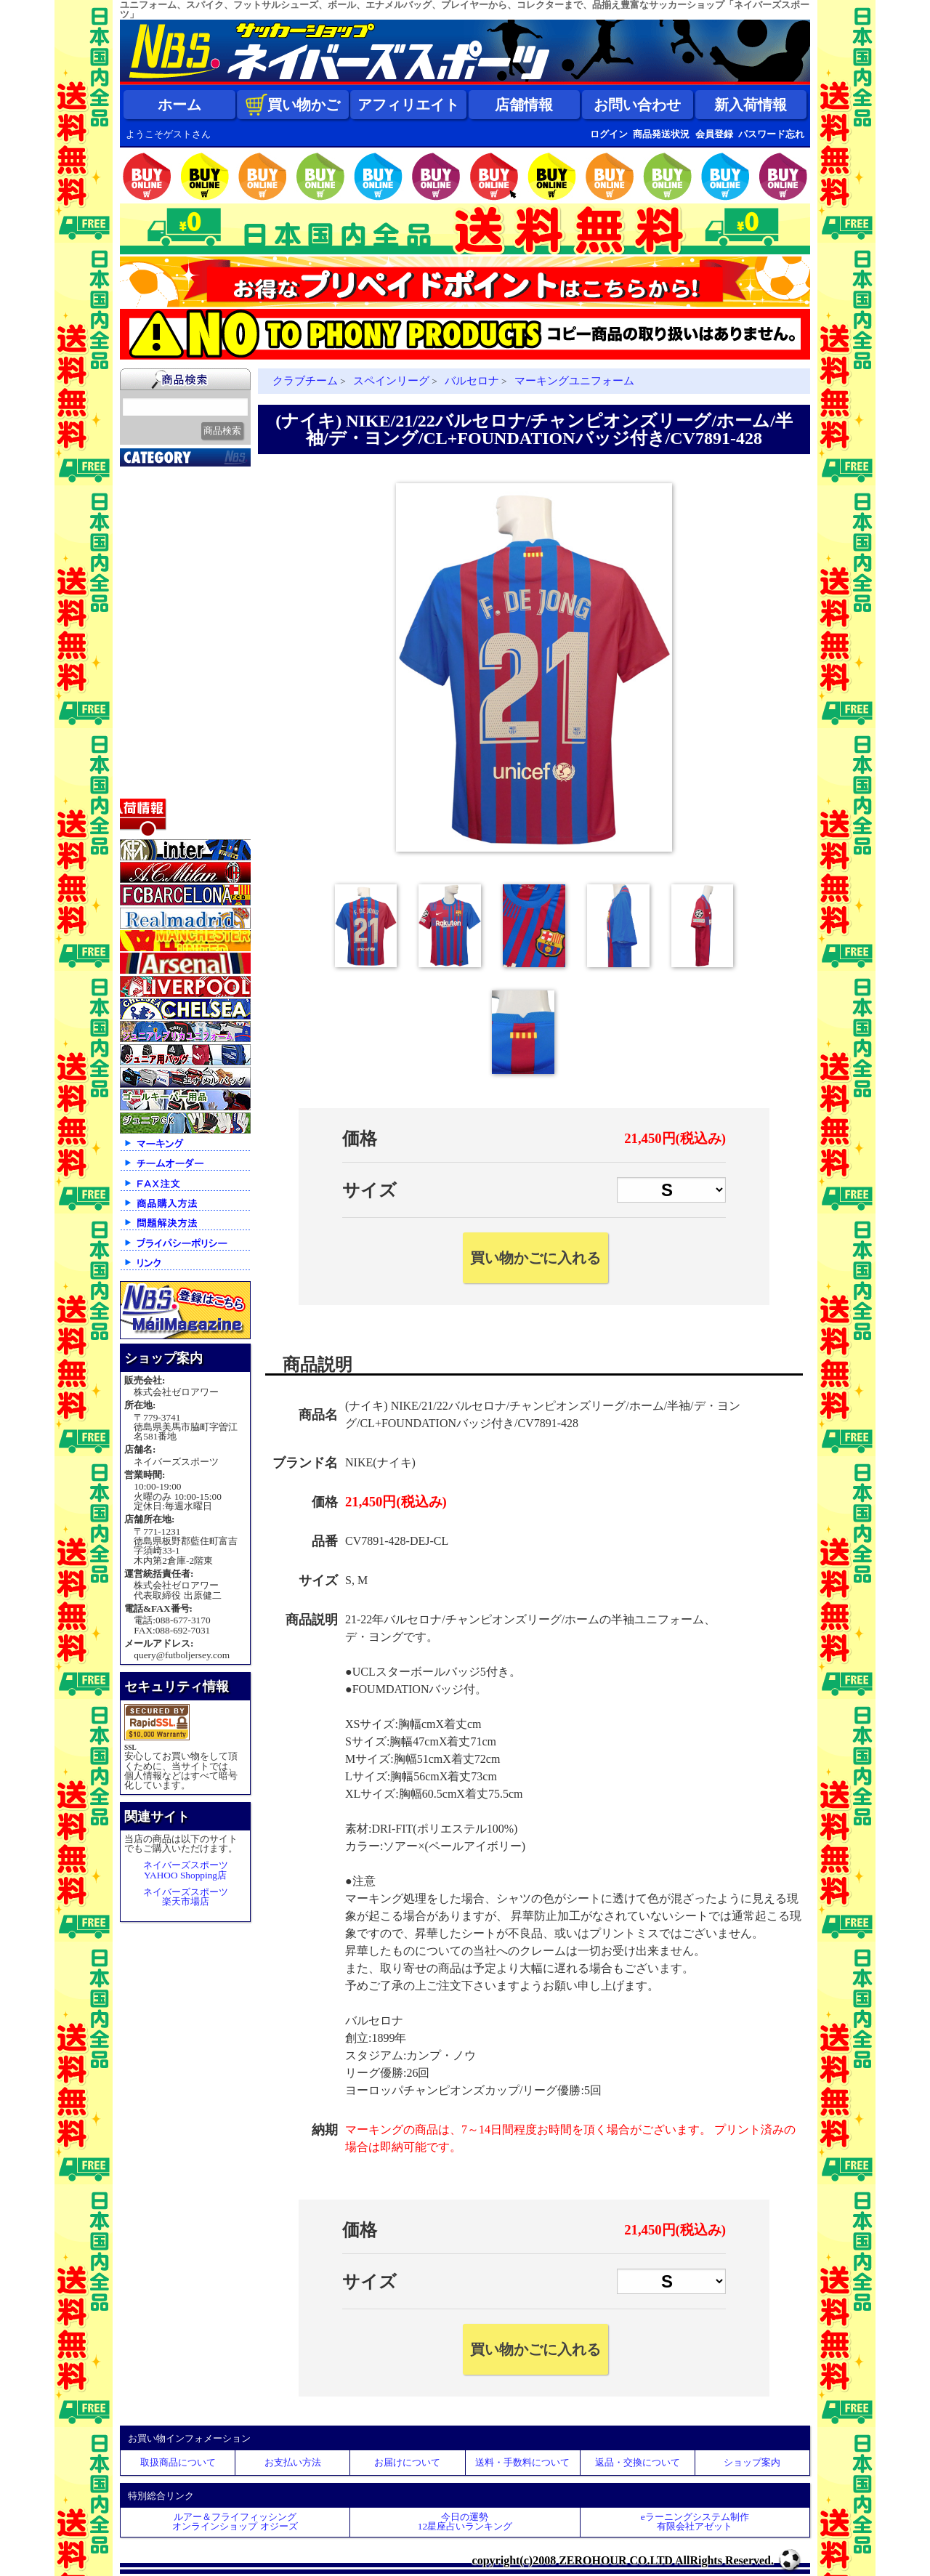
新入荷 (143, 493)
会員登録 (714, 134)
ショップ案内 (752, 2462)
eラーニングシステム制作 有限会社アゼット (695, 2521)
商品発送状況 (661, 134)
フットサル (154, 602)
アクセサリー (160, 766)
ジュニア (149, 675)
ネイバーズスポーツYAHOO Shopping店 (185, 1870)
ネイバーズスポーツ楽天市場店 (185, 1896)
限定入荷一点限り (170, 530)
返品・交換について (637, 2462)
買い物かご (293, 105)
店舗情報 (524, 105)
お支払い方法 (292, 2462)
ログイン (609, 134)
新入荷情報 (750, 105)
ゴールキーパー (165, 639)
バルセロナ (472, 381)
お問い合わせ (637, 105)
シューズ (149, 711)
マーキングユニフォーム (574, 381)
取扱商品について (178, 2462)
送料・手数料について (522, 2462)
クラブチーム (160, 548)
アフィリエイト (408, 105)
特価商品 (149, 784)
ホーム (179, 105)
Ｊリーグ (149, 566)
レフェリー (154, 657)
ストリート (154, 693)
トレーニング (160, 620)
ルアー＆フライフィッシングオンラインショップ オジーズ (234, 2521)
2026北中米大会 (165, 475)
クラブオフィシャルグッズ (187, 514)
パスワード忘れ (771, 134)
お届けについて (407, 2462)
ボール (143, 748)
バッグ (143, 729)
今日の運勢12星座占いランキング (465, 2521)
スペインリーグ (391, 381)
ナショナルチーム (170, 584)
